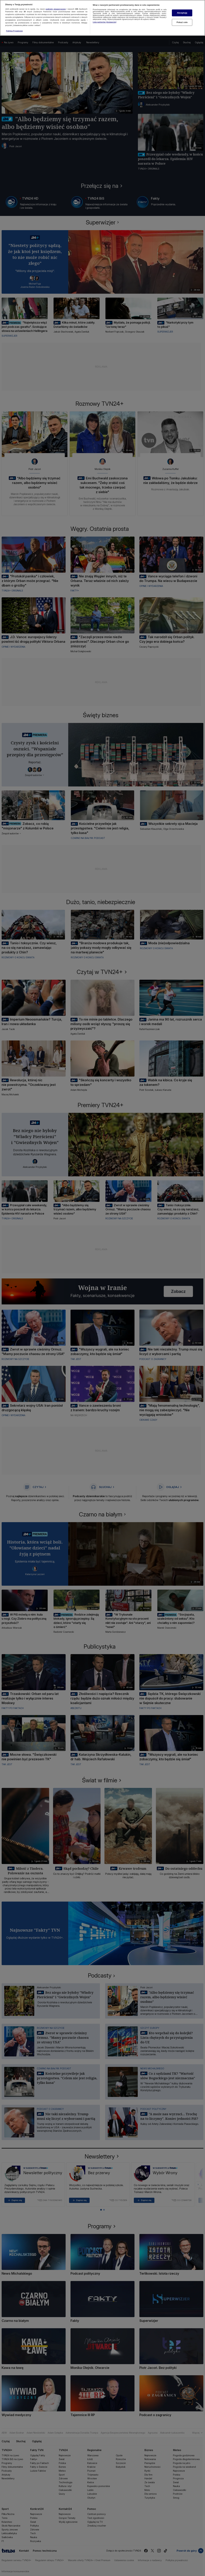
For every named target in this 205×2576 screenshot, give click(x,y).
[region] (102, 18)
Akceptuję (182, 13)
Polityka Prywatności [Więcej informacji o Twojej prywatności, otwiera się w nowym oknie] (14, 31)
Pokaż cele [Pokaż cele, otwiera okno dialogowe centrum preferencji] (182, 22)
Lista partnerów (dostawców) (104, 22)
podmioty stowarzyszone (56, 9)
